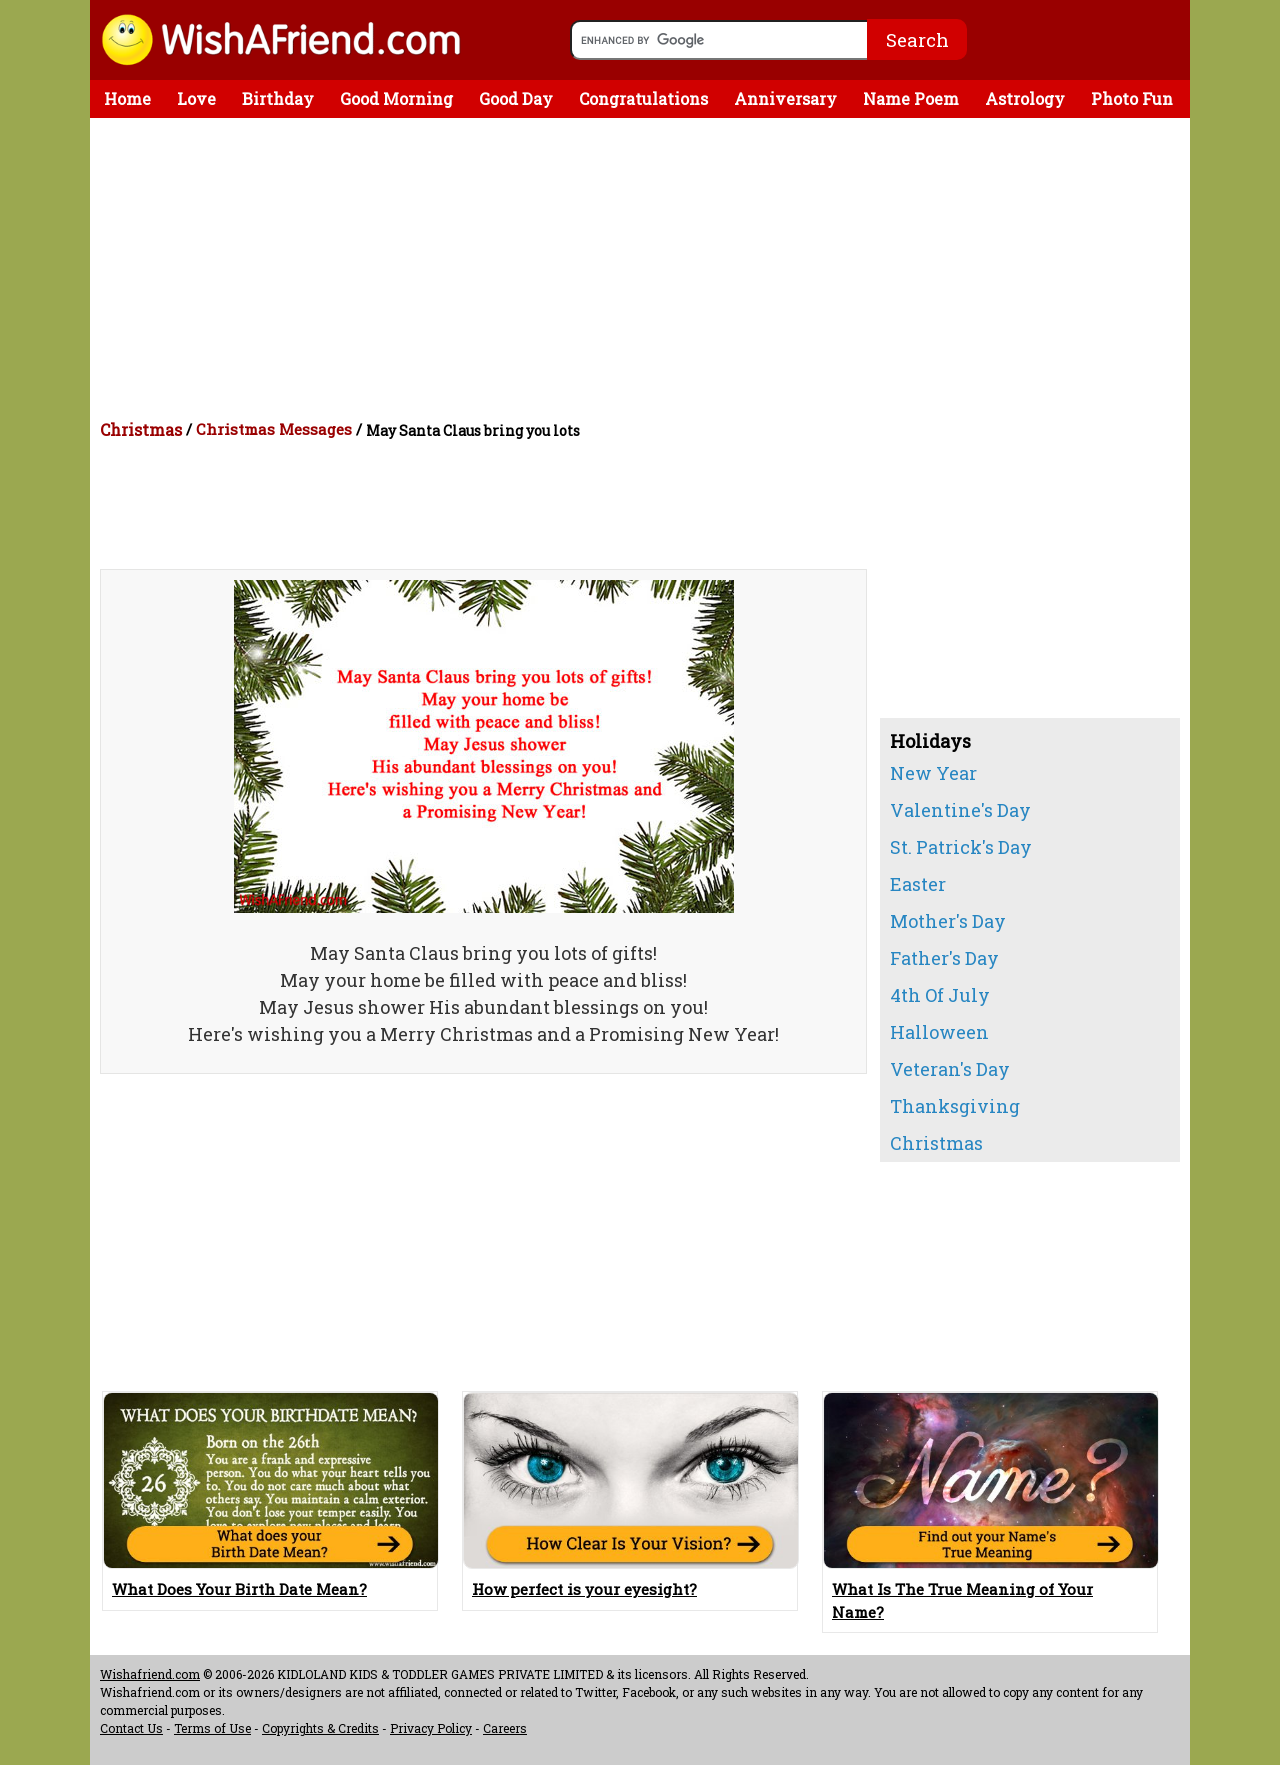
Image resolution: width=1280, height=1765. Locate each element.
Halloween (939, 1032)
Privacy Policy (431, 1728)
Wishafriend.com (150, 1674)
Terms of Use (212, 1728)
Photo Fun (1132, 98)
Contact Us (131, 1728)
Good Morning (396, 98)
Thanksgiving (955, 1106)
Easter (918, 884)
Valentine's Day (960, 810)
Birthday (278, 98)
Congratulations (643, 98)
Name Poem (911, 98)
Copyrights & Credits (320, 1728)
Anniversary (785, 98)
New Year (933, 773)
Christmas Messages (274, 429)
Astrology (1025, 98)
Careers (505, 1728)
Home (127, 98)
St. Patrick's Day (961, 847)
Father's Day (944, 958)
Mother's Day (948, 921)
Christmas (141, 429)
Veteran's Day (950, 1069)
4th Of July (940, 995)
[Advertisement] (645, 268)
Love (196, 98)
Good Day (516, 98)
